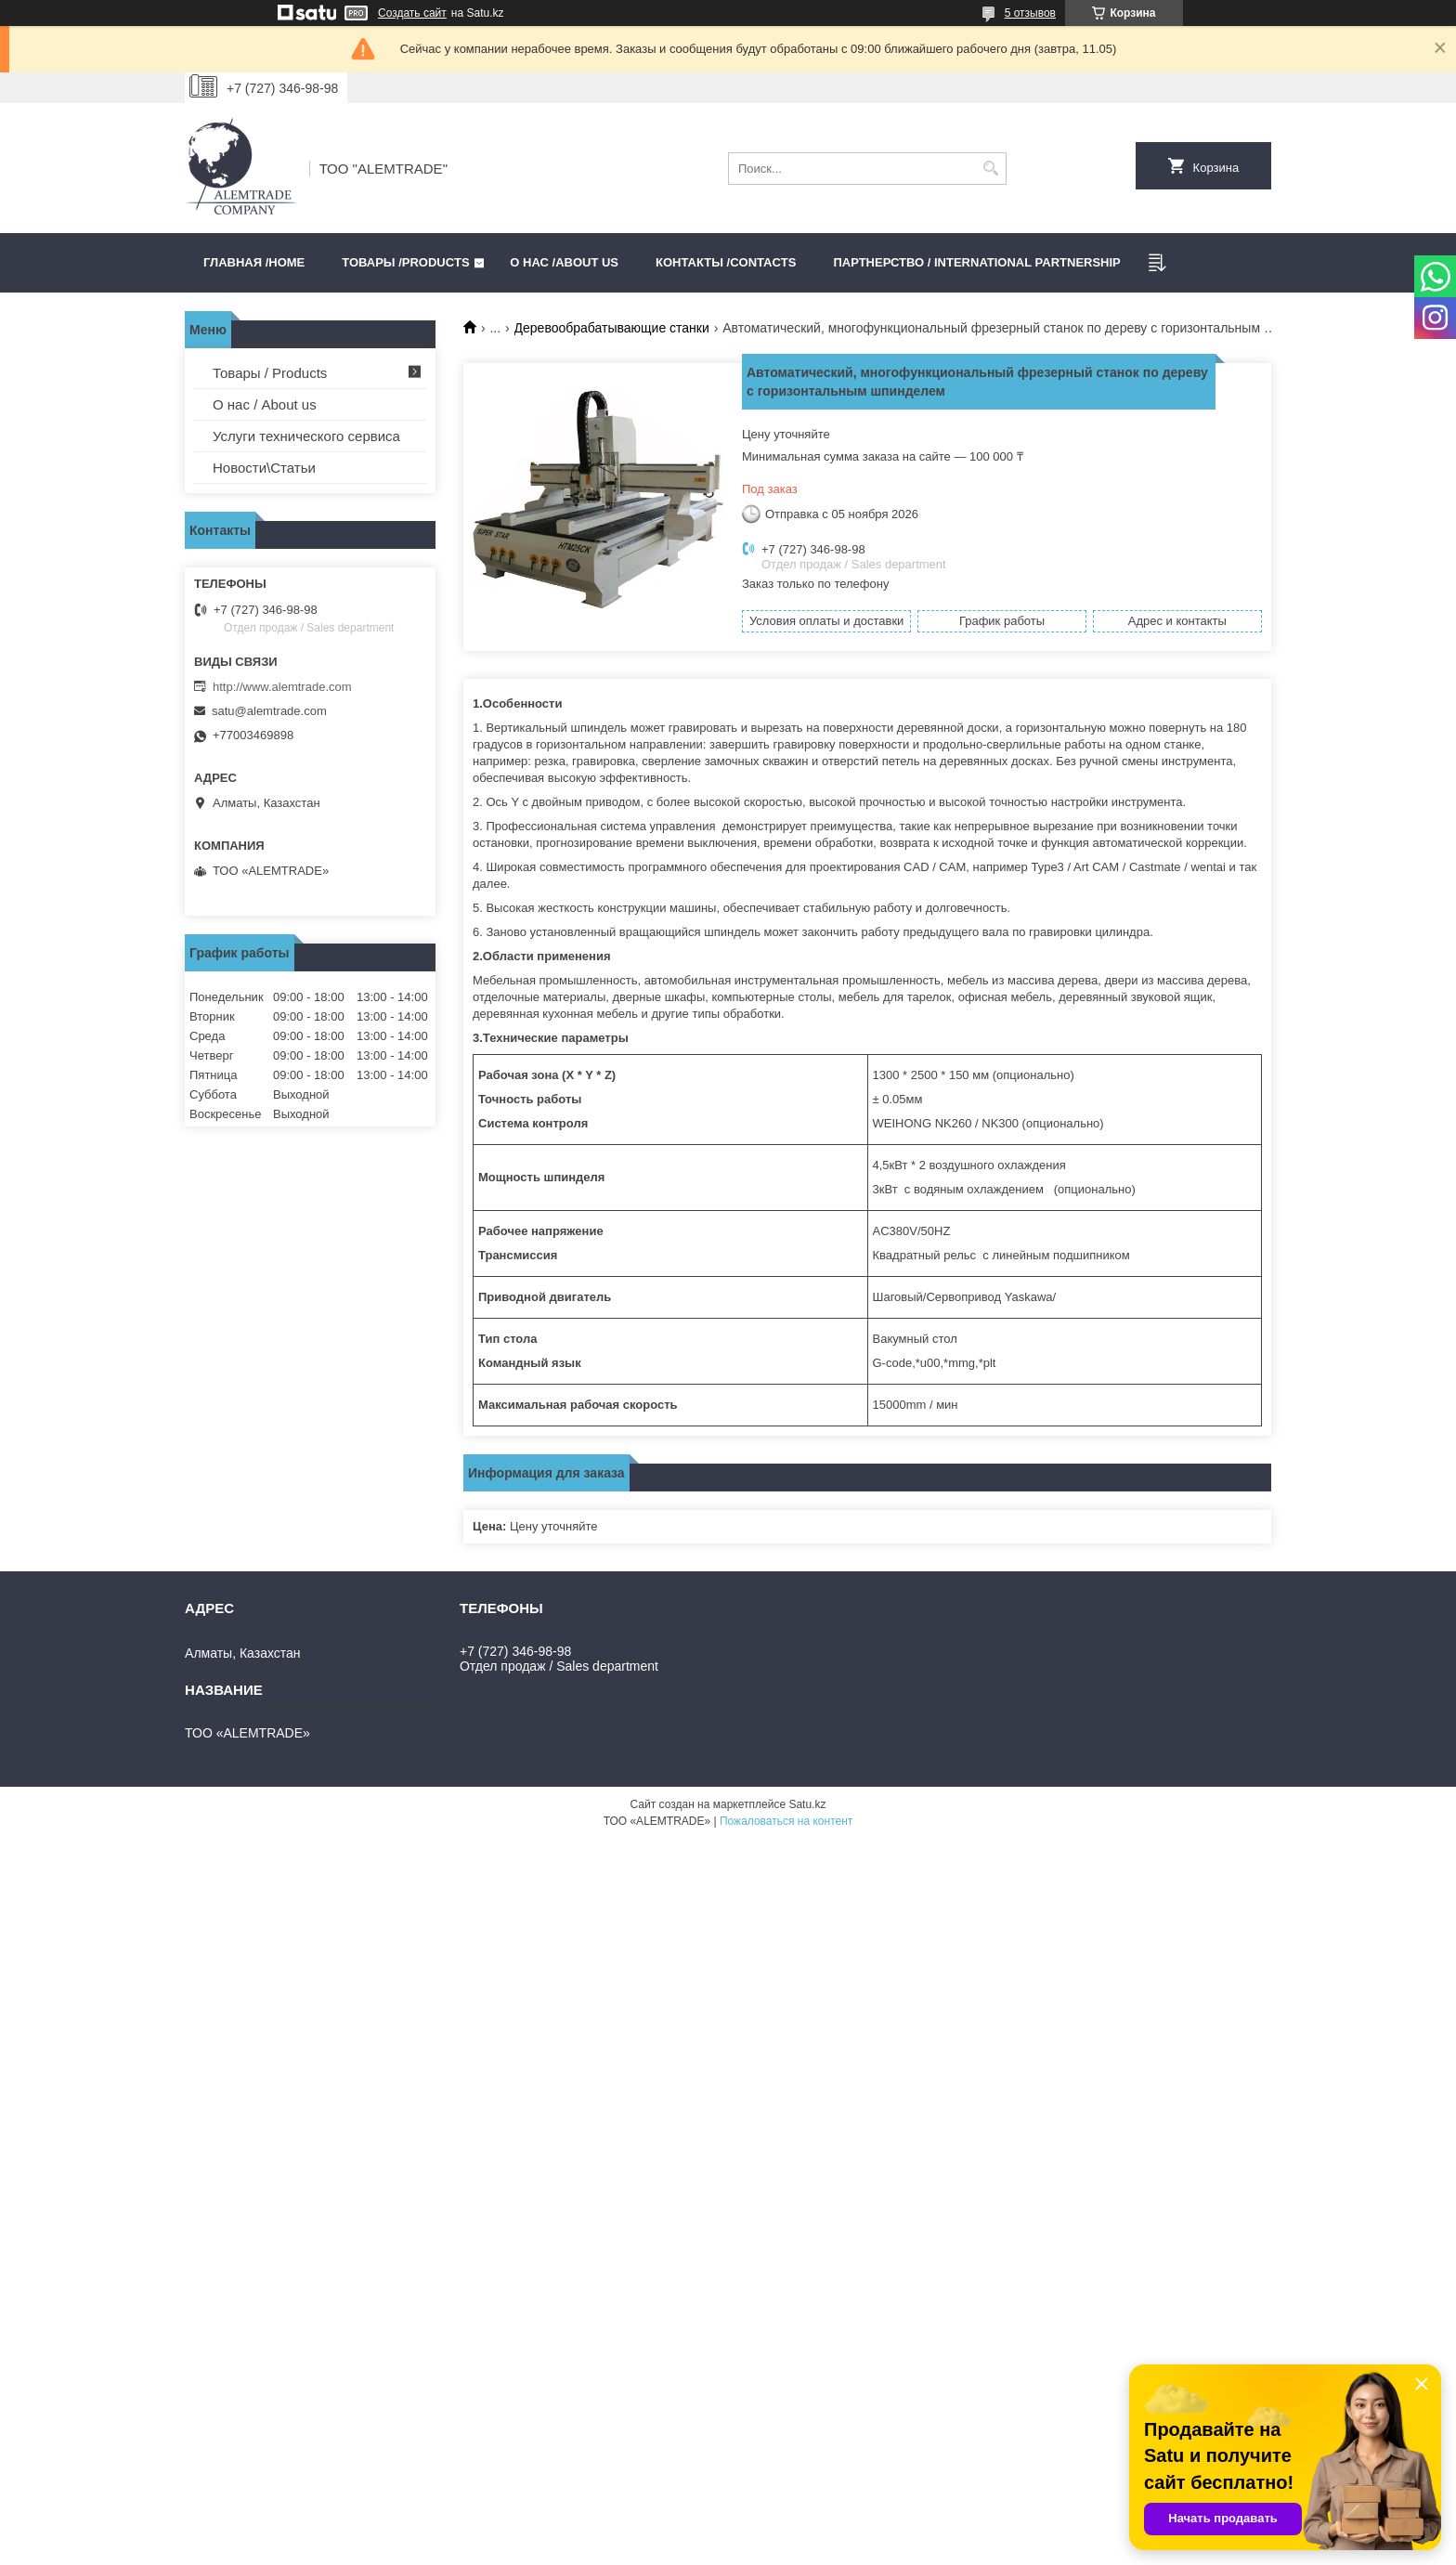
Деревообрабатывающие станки (611, 327)
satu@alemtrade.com (269, 711)
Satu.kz (807, 1804)
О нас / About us (265, 404)
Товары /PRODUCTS (405, 262)
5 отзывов (1030, 13)
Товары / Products (270, 373)
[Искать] (990, 168)
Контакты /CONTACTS (726, 262)
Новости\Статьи (264, 467)
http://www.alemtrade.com (282, 687)
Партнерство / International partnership (976, 262)
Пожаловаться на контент (786, 1821)
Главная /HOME (254, 262)
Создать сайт (412, 13)
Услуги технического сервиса (306, 436)
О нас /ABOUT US (564, 262)
